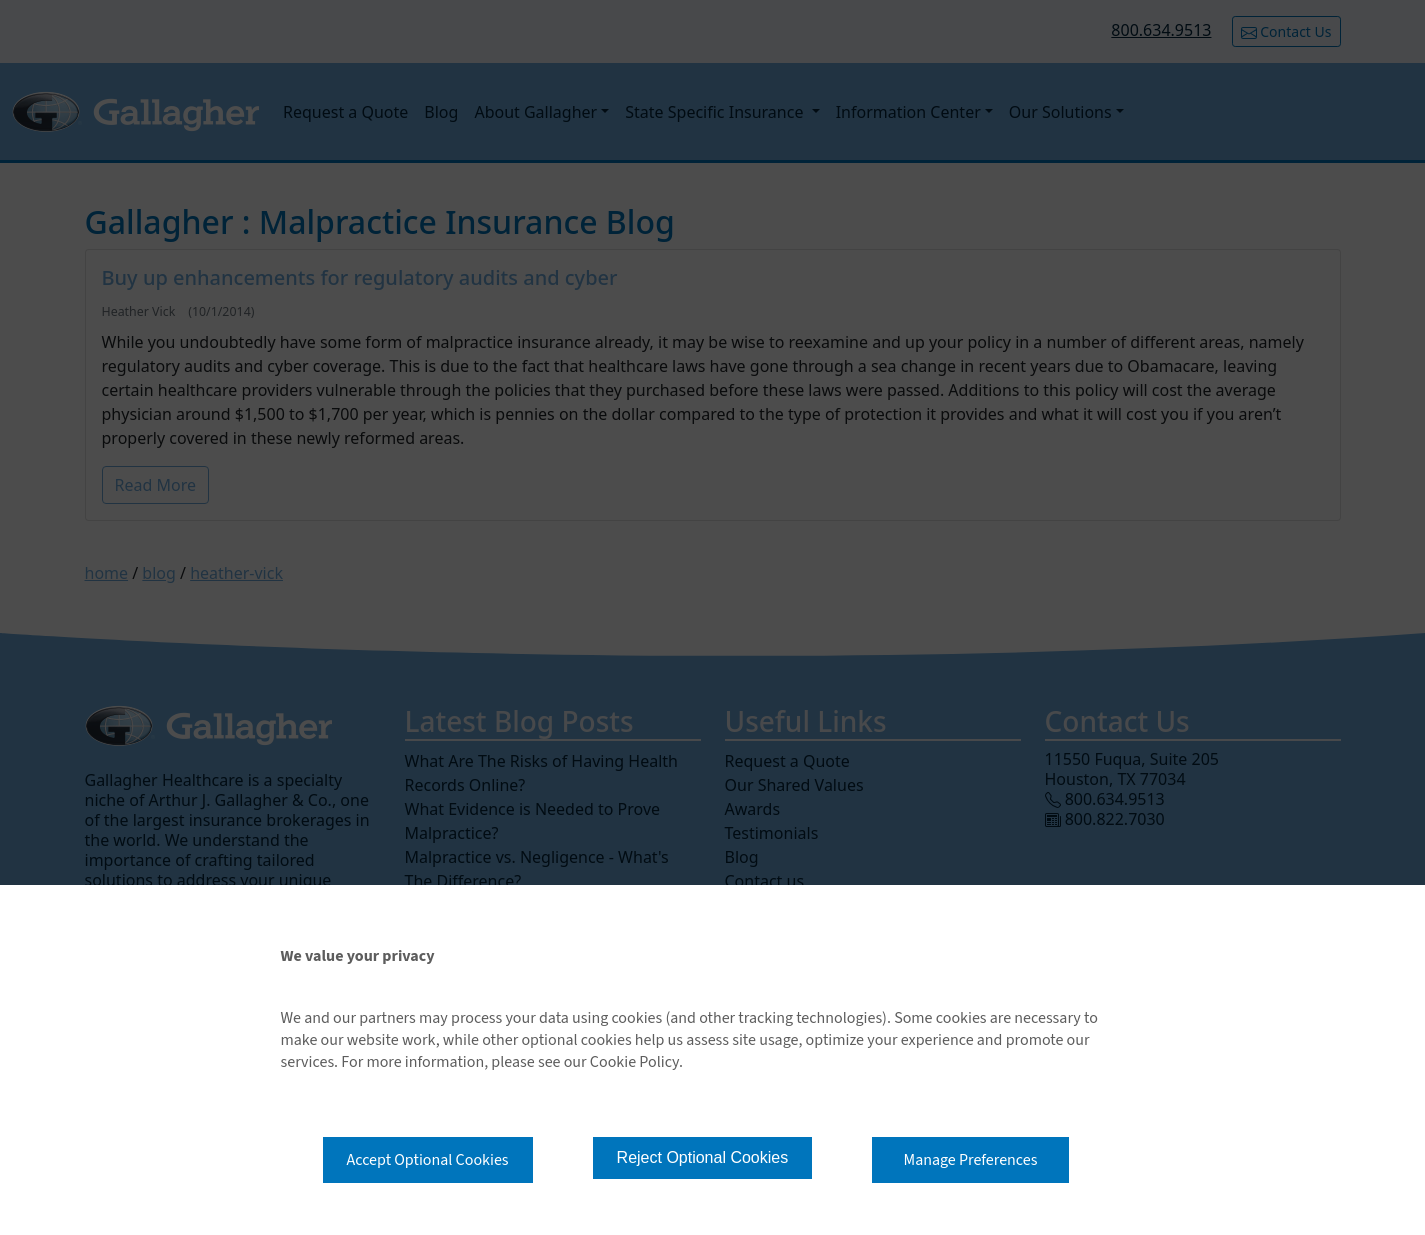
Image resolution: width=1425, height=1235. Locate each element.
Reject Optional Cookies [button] (703, 1157)
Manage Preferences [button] (971, 1160)
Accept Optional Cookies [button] (428, 1160)
